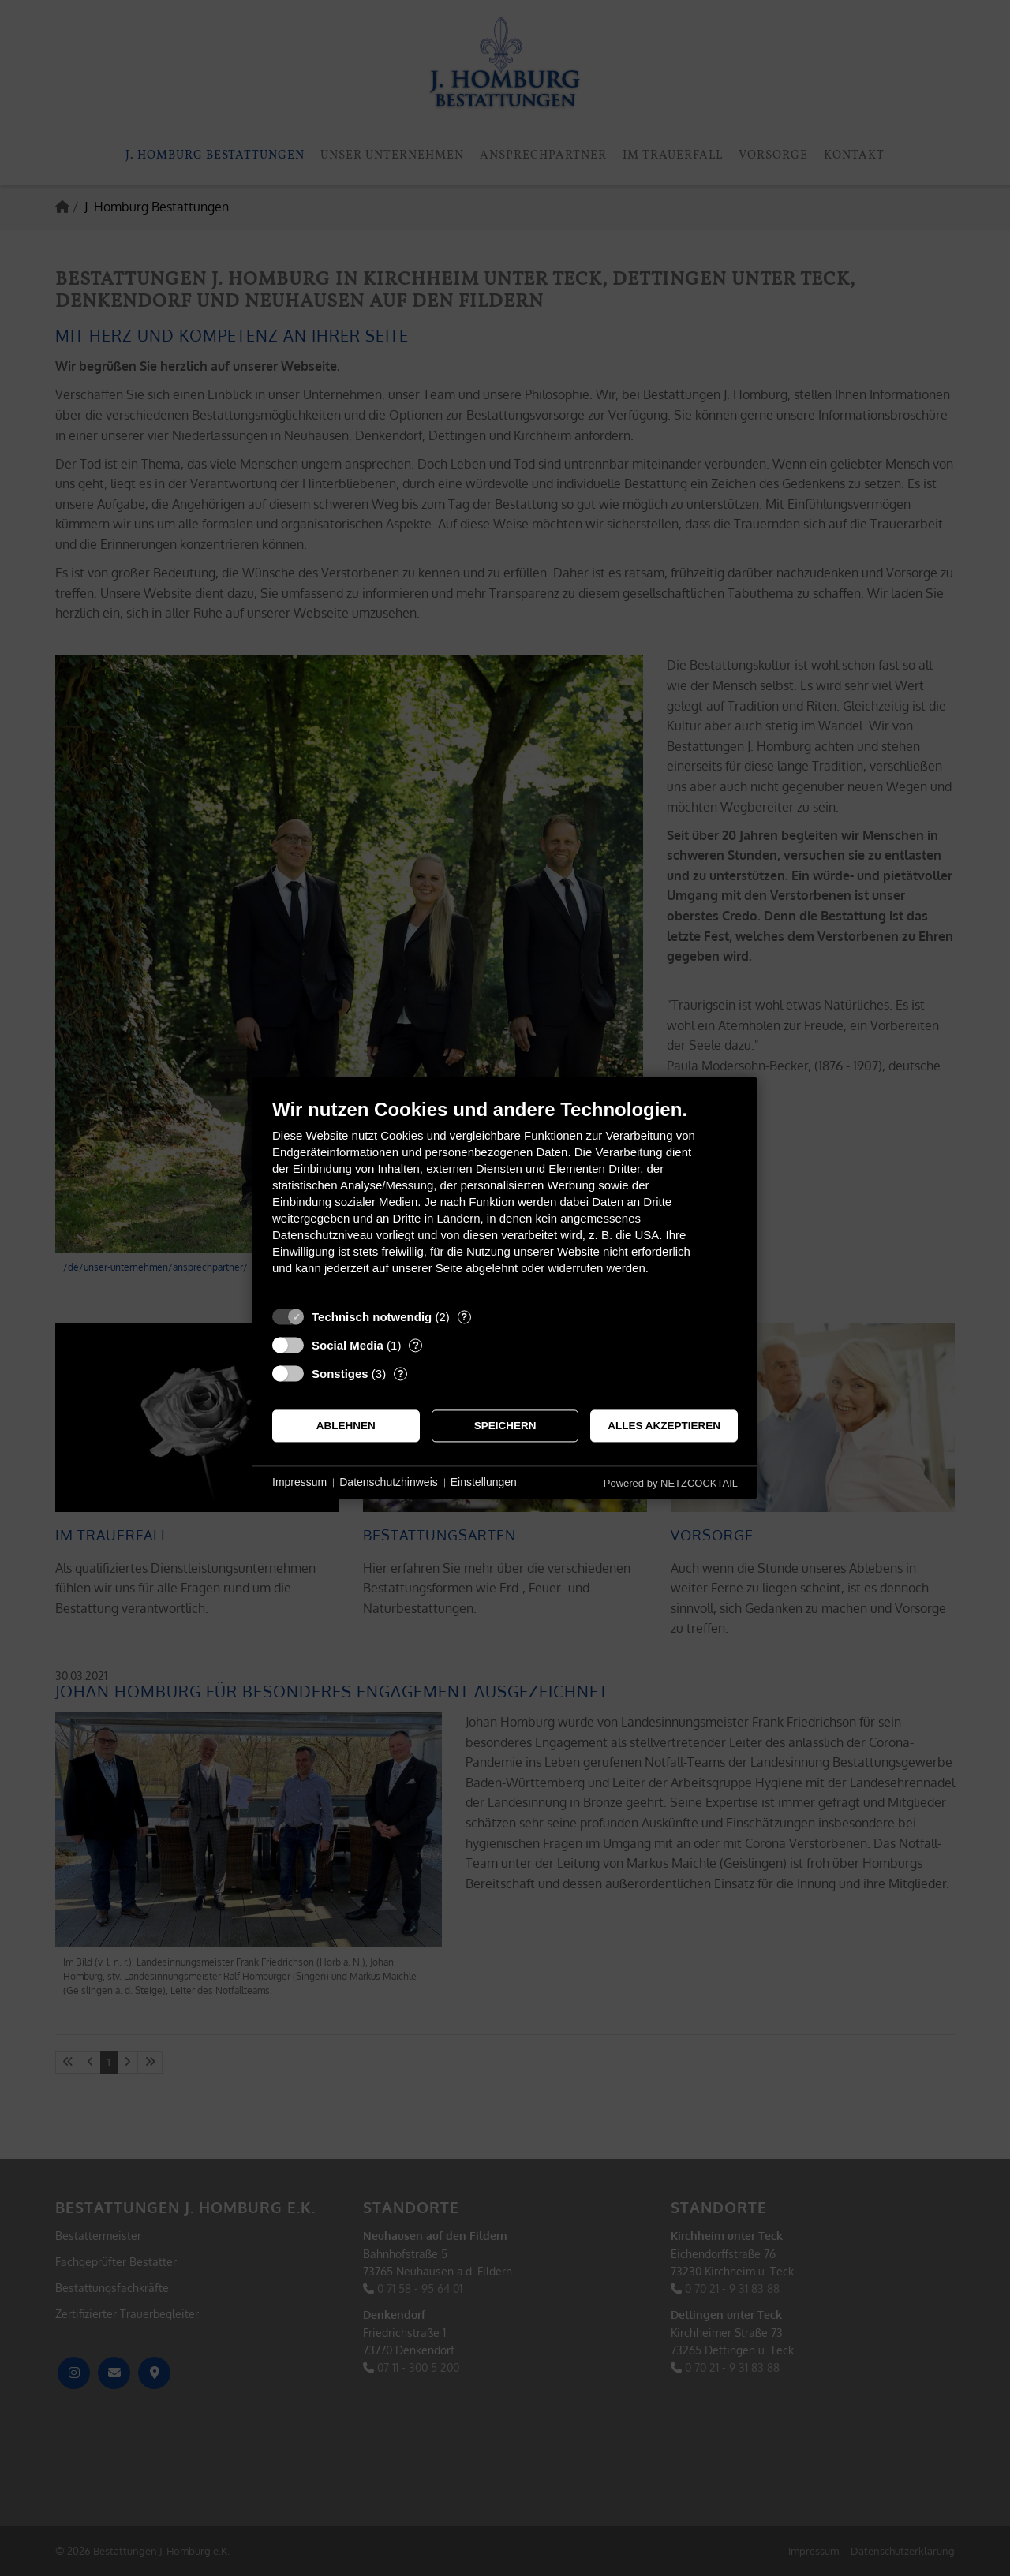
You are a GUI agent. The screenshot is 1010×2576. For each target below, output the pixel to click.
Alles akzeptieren (664, 1426)
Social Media (347, 1345)
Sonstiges (340, 1373)
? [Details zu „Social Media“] (416, 1345)
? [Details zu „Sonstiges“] (401, 1373)
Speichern (505, 1426)
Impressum (299, 1482)
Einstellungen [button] (484, 1482)
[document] (505, 1198)
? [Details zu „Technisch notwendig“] (464, 1317)
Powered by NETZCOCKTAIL (671, 1483)
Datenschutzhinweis (388, 1482)
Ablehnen (346, 1426)
